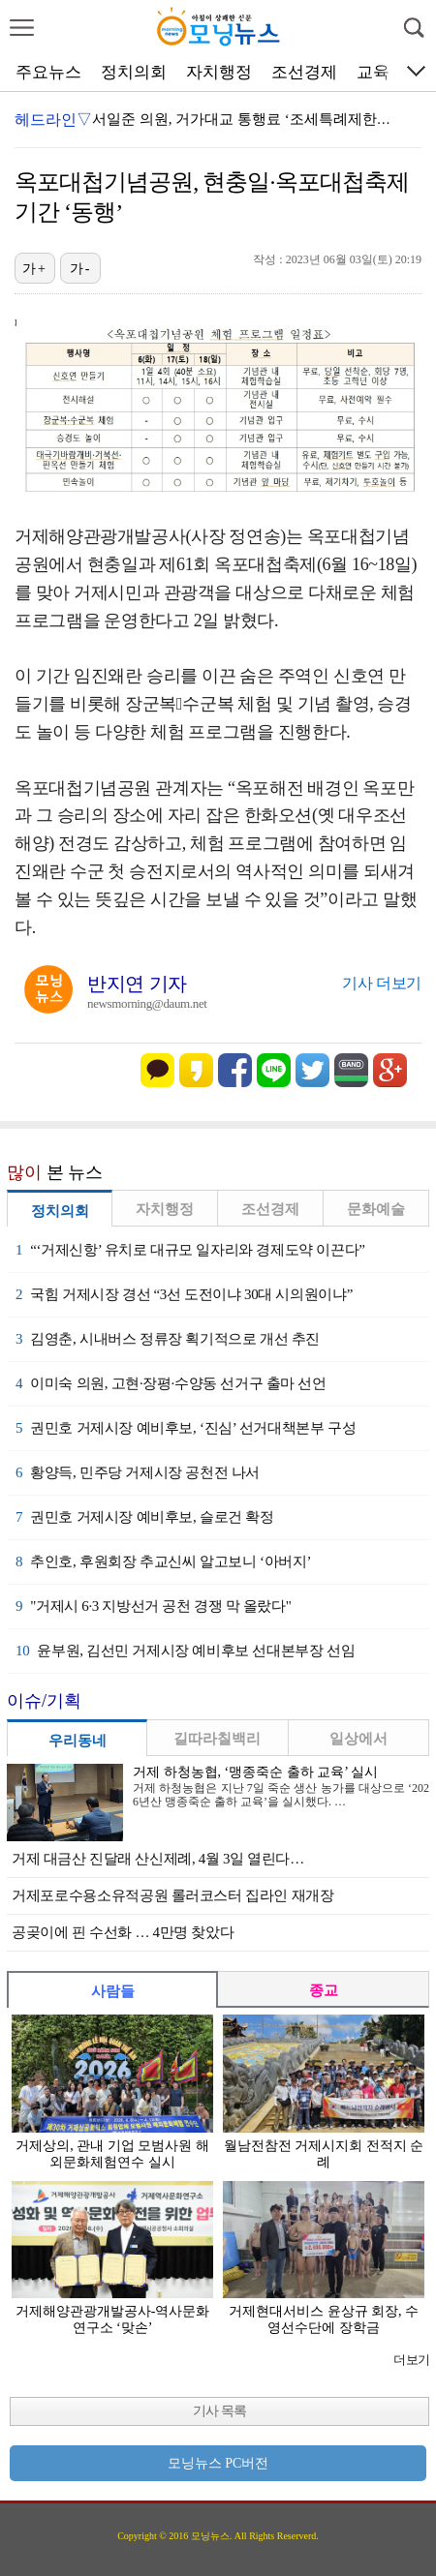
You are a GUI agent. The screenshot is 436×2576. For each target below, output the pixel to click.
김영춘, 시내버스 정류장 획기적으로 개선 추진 (168, 1339)
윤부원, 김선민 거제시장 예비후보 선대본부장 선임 (185, 1650)
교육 (373, 72)
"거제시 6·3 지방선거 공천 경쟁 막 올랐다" (154, 1606)
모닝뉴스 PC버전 (218, 2463)
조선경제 (304, 72)
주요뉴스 (48, 72)
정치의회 (134, 72)
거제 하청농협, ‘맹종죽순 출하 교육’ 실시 (255, 1772)
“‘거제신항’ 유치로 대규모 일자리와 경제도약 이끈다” (190, 1250)
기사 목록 (219, 2411)
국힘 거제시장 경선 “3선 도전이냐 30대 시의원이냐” (184, 1294)
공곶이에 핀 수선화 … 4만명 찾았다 (123, 1932)
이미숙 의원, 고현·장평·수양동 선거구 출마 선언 (171, 1383)
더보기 (411, 2359)
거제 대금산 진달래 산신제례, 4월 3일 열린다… (158, 1858)
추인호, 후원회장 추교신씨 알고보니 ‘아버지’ (163, 1561)
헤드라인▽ (53, 119)
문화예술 (376, 1209)
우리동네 (77, 1740)
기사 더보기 (381, 983)
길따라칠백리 (217, 1738)
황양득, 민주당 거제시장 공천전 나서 (138, 1472)
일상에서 (358, 1738)
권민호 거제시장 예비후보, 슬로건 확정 (145, 1517)
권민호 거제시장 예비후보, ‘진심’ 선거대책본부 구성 (186, 1428)
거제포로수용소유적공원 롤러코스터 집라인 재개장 (173, 1895)
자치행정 (219, 72)
